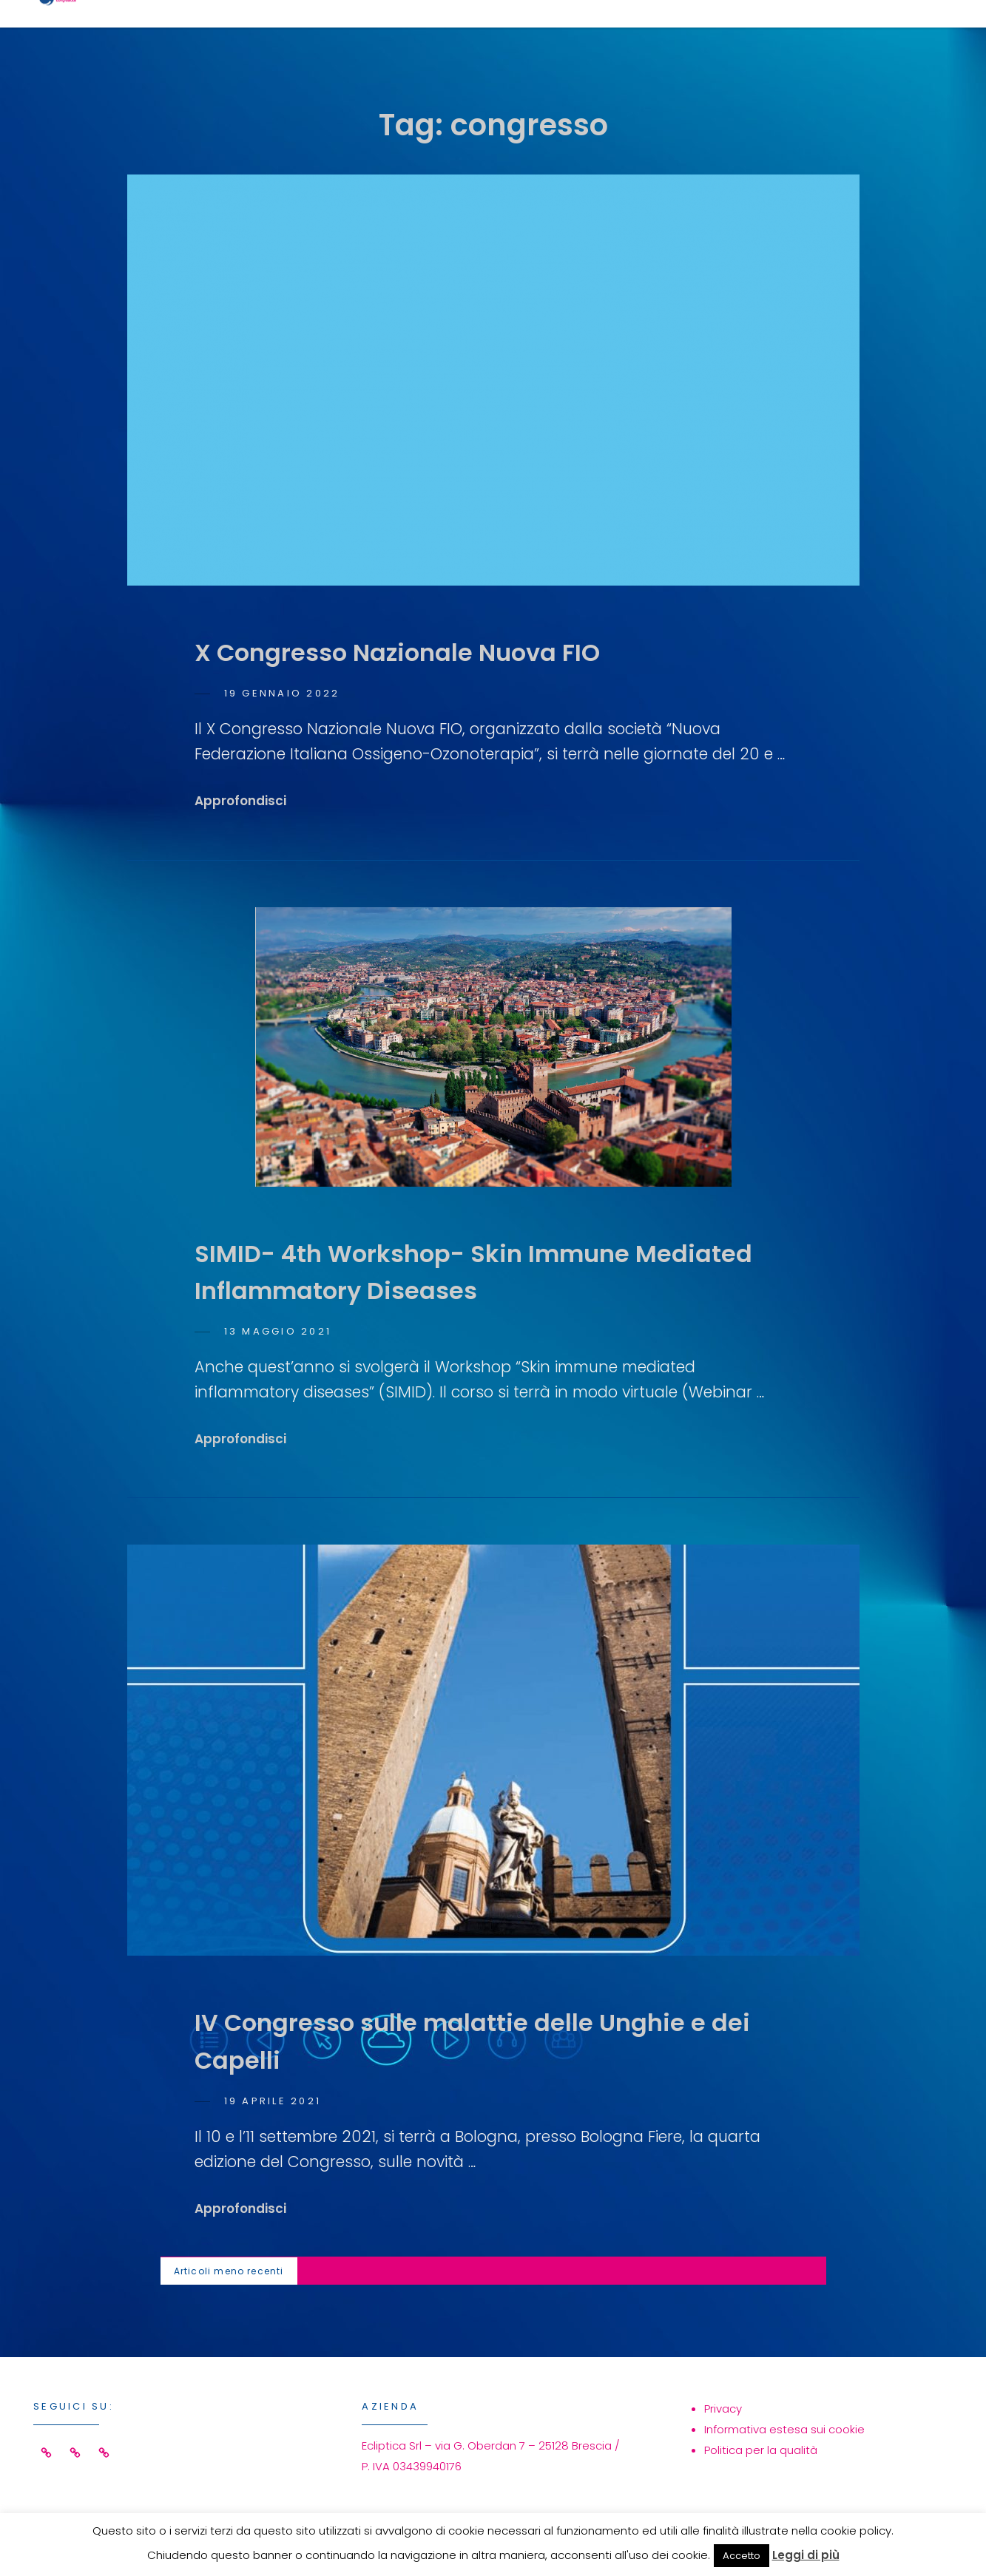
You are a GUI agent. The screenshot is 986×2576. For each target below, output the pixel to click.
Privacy (723, 2408)
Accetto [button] (741, 2556)
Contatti (867, 34)
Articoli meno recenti (229, 2271)
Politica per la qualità (760, 2450)
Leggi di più (806, 2555)
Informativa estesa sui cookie (784, 2429)
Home (445, 34)
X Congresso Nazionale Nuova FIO (397, 652)
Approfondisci (240, 801)
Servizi (541, 34)
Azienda (747, 34)
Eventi (642, 34)
